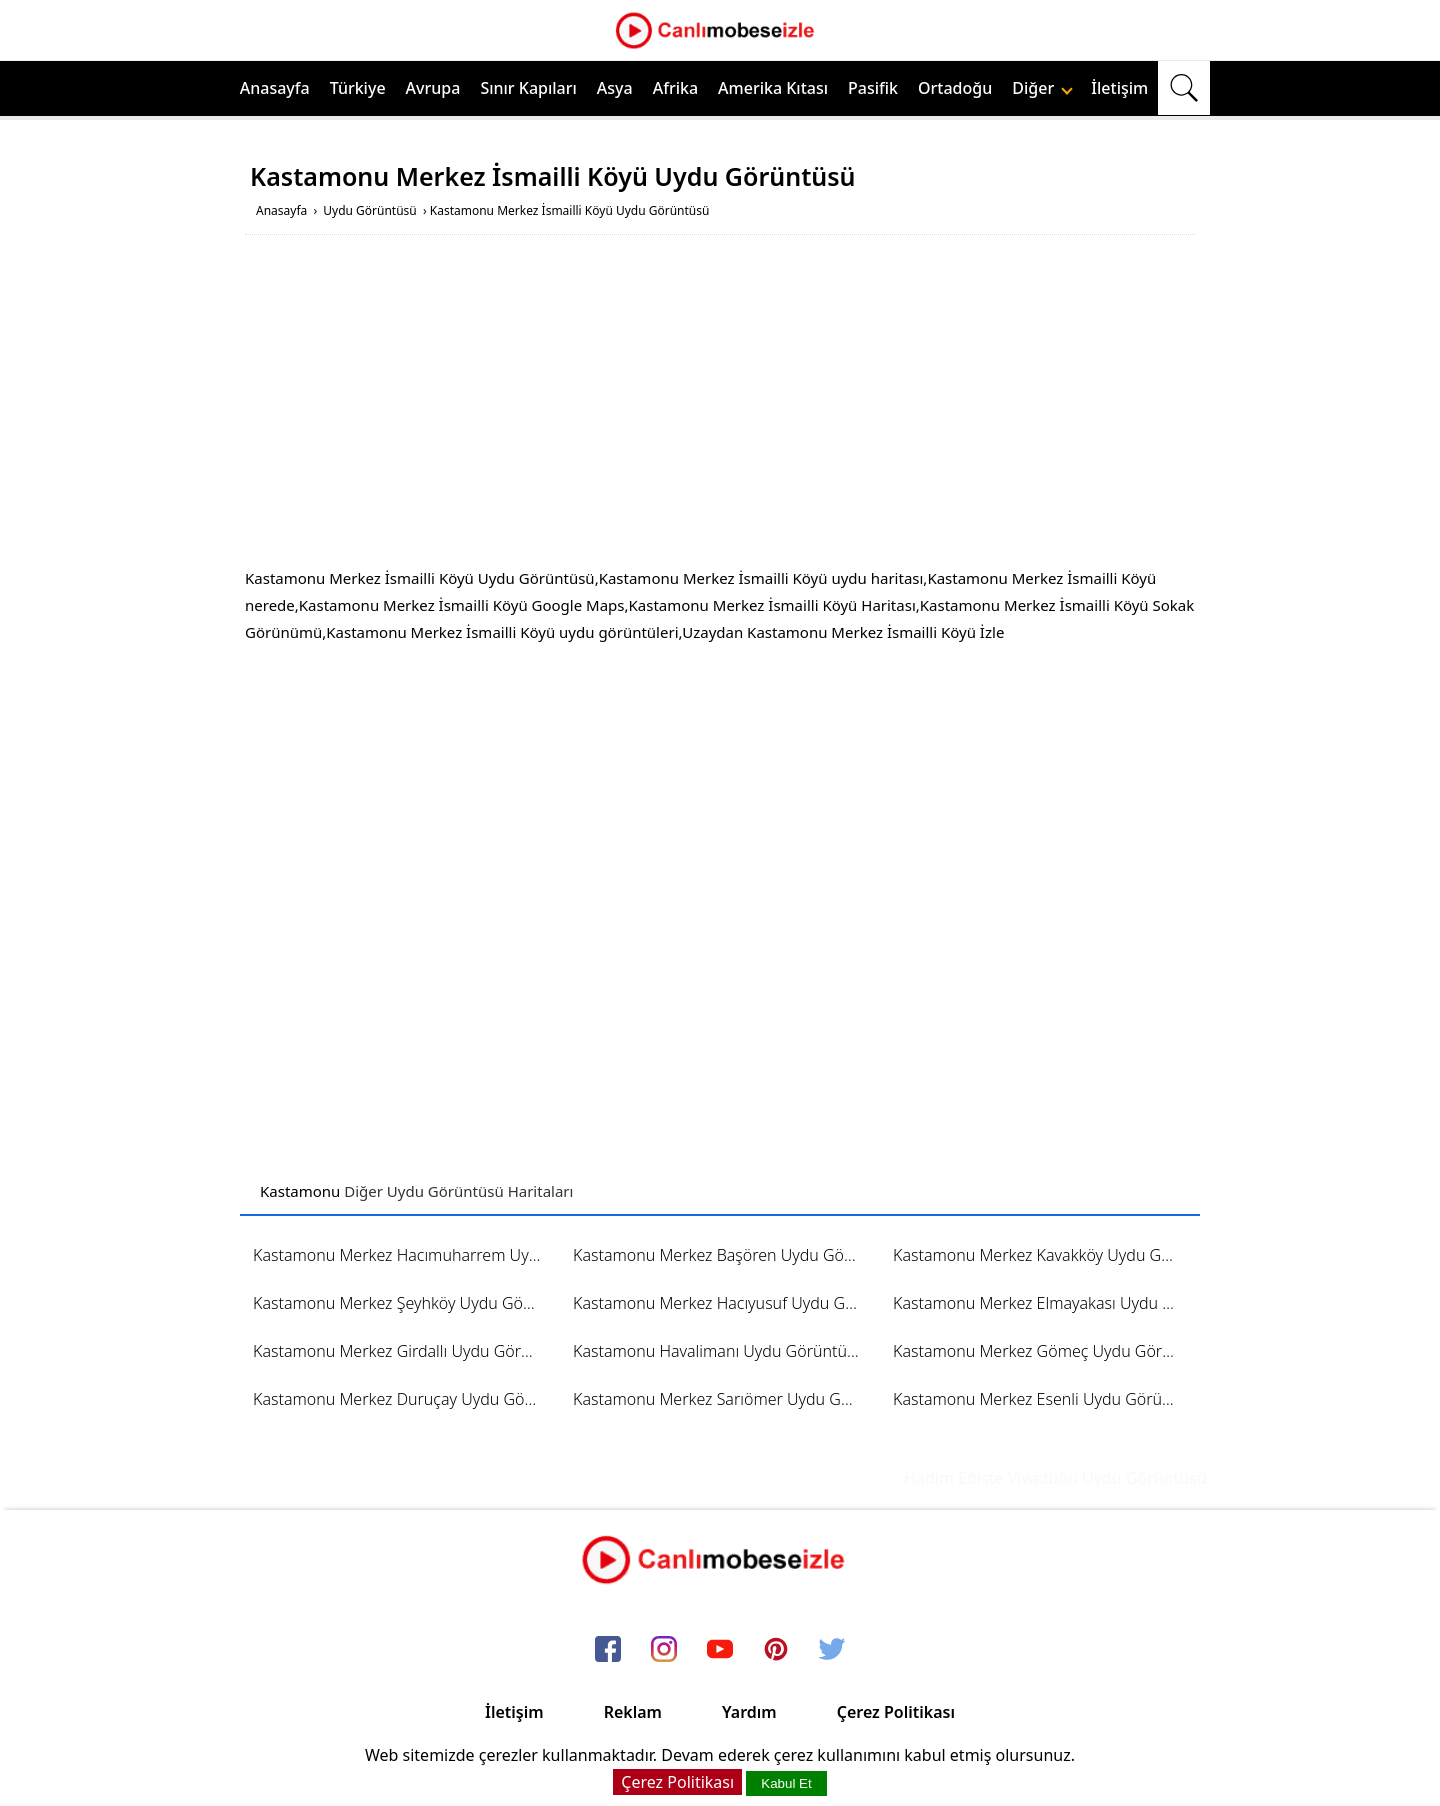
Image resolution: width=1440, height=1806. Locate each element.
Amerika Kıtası (773, 88)
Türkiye (358, 88)
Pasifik (873, 88)
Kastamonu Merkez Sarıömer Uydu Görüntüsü (723, 1399)
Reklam (633, 1712)
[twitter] (832, 1650)
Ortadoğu (955, 88)
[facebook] (608, 1650)
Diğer (1042, 88)
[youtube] (720, 1650)
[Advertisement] (720, 405)
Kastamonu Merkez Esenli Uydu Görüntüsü (1043, 1399)
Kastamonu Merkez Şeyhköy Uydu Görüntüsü (403, 1303)
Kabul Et (786, 1783)
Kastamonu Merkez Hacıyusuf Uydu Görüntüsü (723, 1303)
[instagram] (664, 1650)
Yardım (749, 1712)
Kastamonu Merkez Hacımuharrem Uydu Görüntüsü (403, 1255)
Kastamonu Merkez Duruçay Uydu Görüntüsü (403, 1399)
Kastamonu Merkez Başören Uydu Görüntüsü (723, 1255)
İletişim (1119, 88)
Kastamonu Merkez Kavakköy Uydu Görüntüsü (1043, 1255)
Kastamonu (300, 1191)
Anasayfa (275, 88)
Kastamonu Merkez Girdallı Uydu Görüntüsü (403, 1351)
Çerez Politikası (896, 1712)
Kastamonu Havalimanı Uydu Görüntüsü (718, 1351)
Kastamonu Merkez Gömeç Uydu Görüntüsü (1043, 1351)
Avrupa (433, 88)
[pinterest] (776, 1650)
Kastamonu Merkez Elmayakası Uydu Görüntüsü (1043, 1303)
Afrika (675, 88)
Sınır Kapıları (528, 88)
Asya (615, 88)
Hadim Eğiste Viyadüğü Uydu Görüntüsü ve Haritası (1110, 1478)
